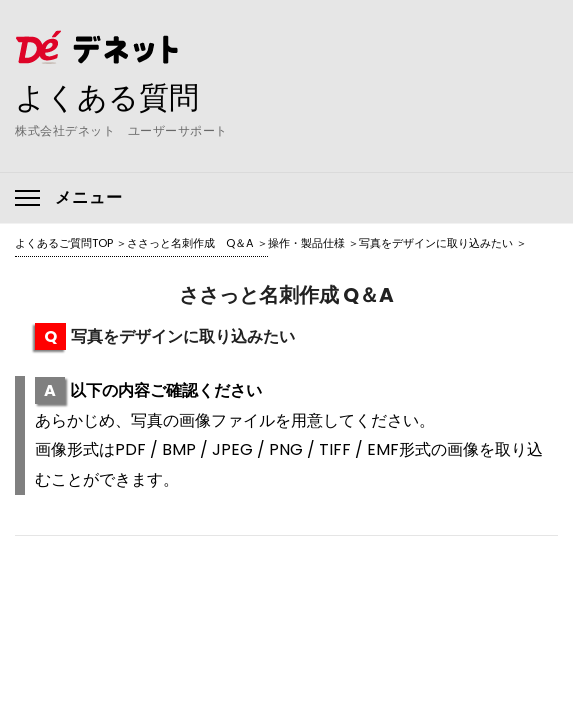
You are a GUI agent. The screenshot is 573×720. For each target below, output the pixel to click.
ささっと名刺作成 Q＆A (190, 243)
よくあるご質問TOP (64, 243)
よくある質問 (107, 97)
